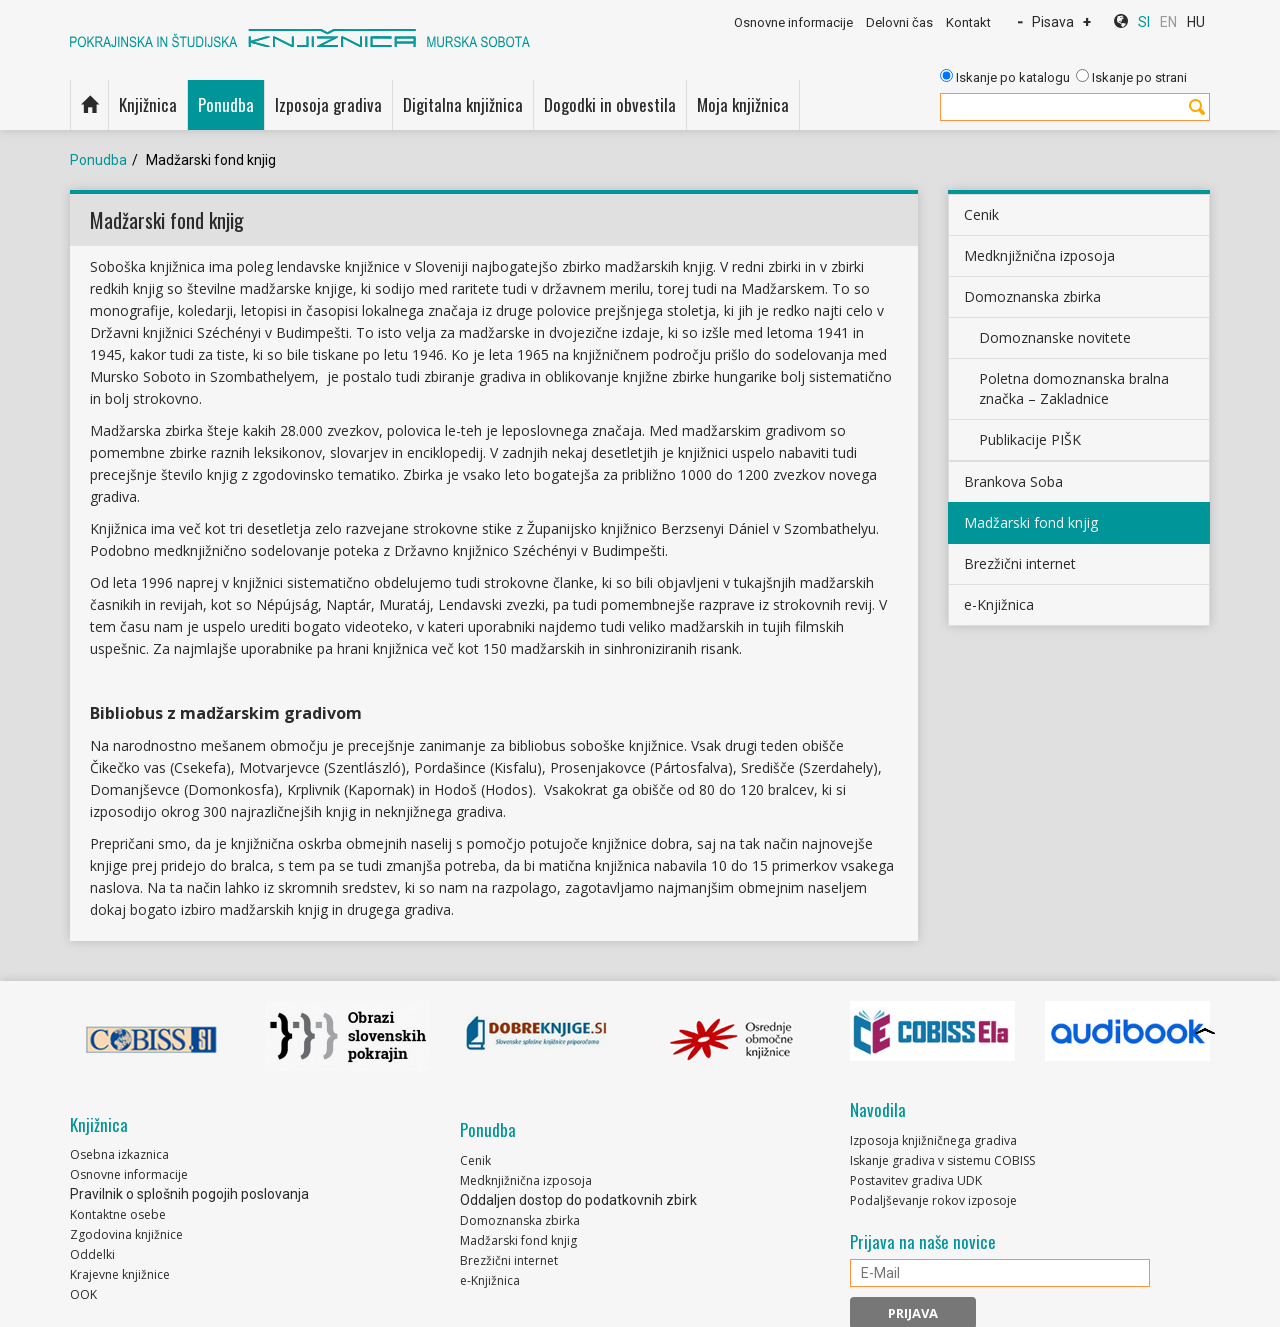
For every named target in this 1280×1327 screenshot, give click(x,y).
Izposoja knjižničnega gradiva (933, 1140)
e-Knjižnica (999, 604)
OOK (83, 1294)
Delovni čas (899, 22)
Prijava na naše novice (923, 1242)
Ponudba (226, 104)
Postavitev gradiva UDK (916, 1180)
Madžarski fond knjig (1031, 522)
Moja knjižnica (743, 104)
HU (1196, 22)
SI (1144, 22)
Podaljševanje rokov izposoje (933, 1200)
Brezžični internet (1020, 563)
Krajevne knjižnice (120, 1274)
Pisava (1053, 22)
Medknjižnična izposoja (1039, 255)
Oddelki (92, 1254)
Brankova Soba (1013, 481)
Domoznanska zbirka (1032, 296)
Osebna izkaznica (119, 1154)
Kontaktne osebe (118, 1214)
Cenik (981, 214)
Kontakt (968, 22)
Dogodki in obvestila (610, 104)
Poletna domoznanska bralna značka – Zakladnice (1074, 388)
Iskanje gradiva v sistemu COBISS (942, 1160)
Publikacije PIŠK (1030, 439)
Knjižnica (148, 104)
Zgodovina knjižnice (126, 1234)
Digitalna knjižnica (463, 104)
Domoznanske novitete (1055, 337)
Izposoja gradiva (328, 104)
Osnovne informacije (793, 22)
